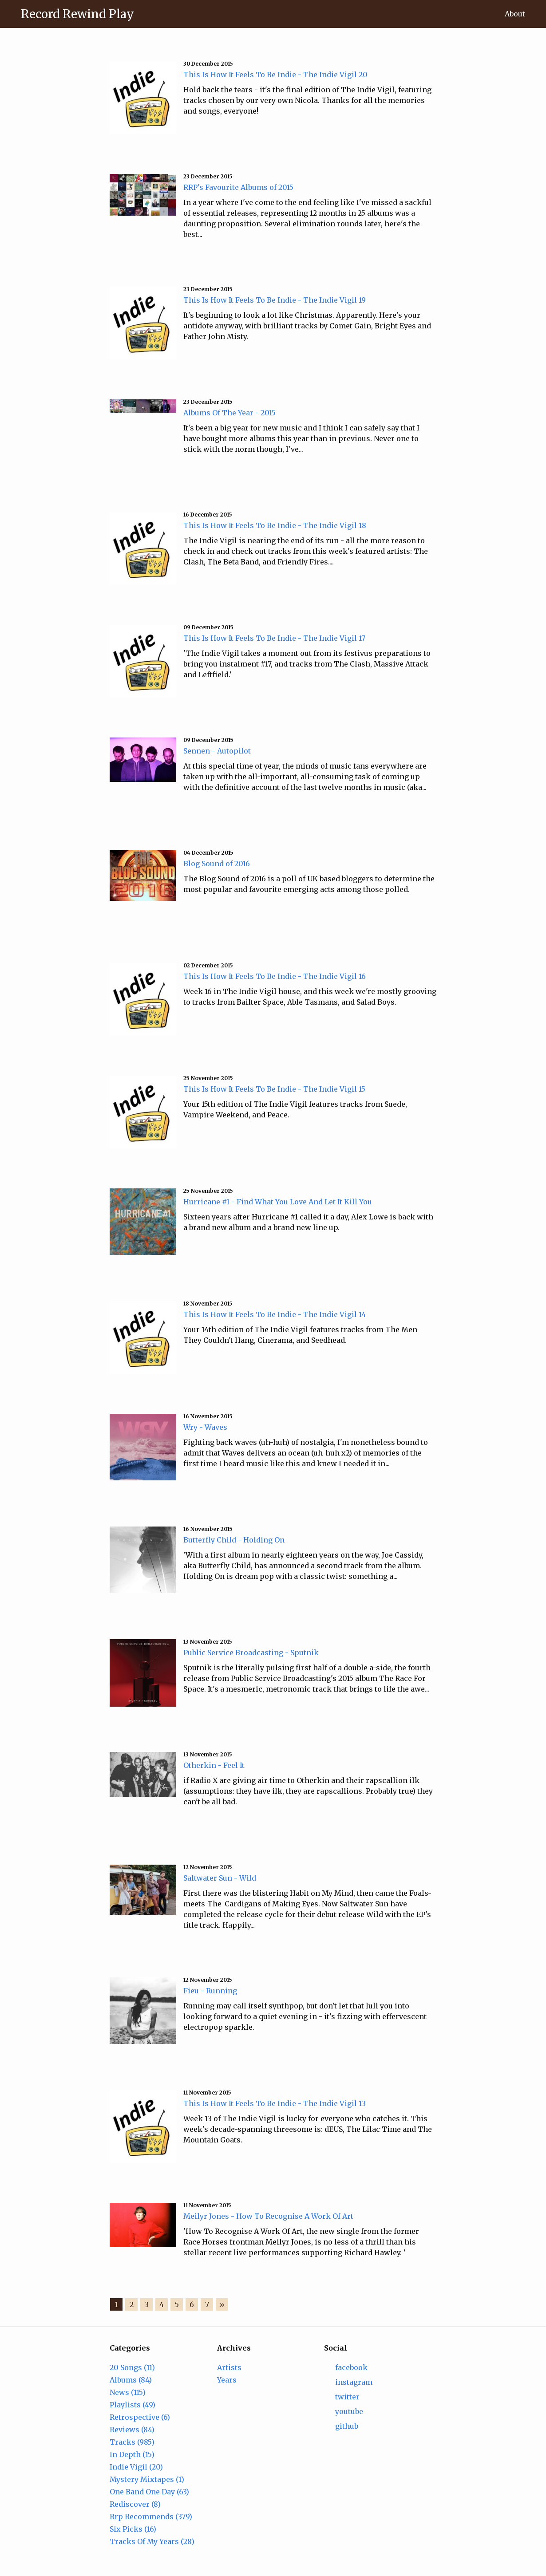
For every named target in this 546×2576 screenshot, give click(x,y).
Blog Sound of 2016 (216, 863)
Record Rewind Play (77, 14)
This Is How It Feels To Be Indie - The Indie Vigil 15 (274, 1089)
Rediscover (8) (135, 2504)
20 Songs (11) (132, 2367)
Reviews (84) (132, 2429)
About (515, 13)
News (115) (128, 2392)
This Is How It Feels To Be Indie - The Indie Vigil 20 (275, 74)
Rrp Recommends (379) (151, 2516)
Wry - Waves (205, 1427)
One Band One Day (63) (149, 2491)
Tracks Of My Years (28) (152, 2541)
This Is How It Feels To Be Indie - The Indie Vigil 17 (274, 638)
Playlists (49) (132, 2404)
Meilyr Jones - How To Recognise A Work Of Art (268, 2216)
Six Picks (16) (133, 2529)
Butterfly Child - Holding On (234, 1539)
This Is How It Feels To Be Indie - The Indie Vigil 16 (274, 976)
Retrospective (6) (140, 2417)
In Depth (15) (132, 2454)
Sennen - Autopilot (217, 750)
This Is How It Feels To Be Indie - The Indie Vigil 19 (274, 300)
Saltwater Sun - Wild (219, 1878)
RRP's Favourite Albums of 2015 (238, 187)
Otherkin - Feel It (214, 1765)
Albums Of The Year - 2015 (229, 412)
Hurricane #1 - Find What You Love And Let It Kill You (277, 1201)
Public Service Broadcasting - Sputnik (251, 1652)
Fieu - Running (210, 1990)
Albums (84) (131, 2379)
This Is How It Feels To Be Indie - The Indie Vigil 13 (274, 2103)
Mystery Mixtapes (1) (147, 2479)
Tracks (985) (132, 2442)
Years (227, 2379)
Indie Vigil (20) (136, 2466)
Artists (229, 2367)
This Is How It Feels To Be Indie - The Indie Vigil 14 (274, 1314)
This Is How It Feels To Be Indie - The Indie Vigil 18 (274, 525)
